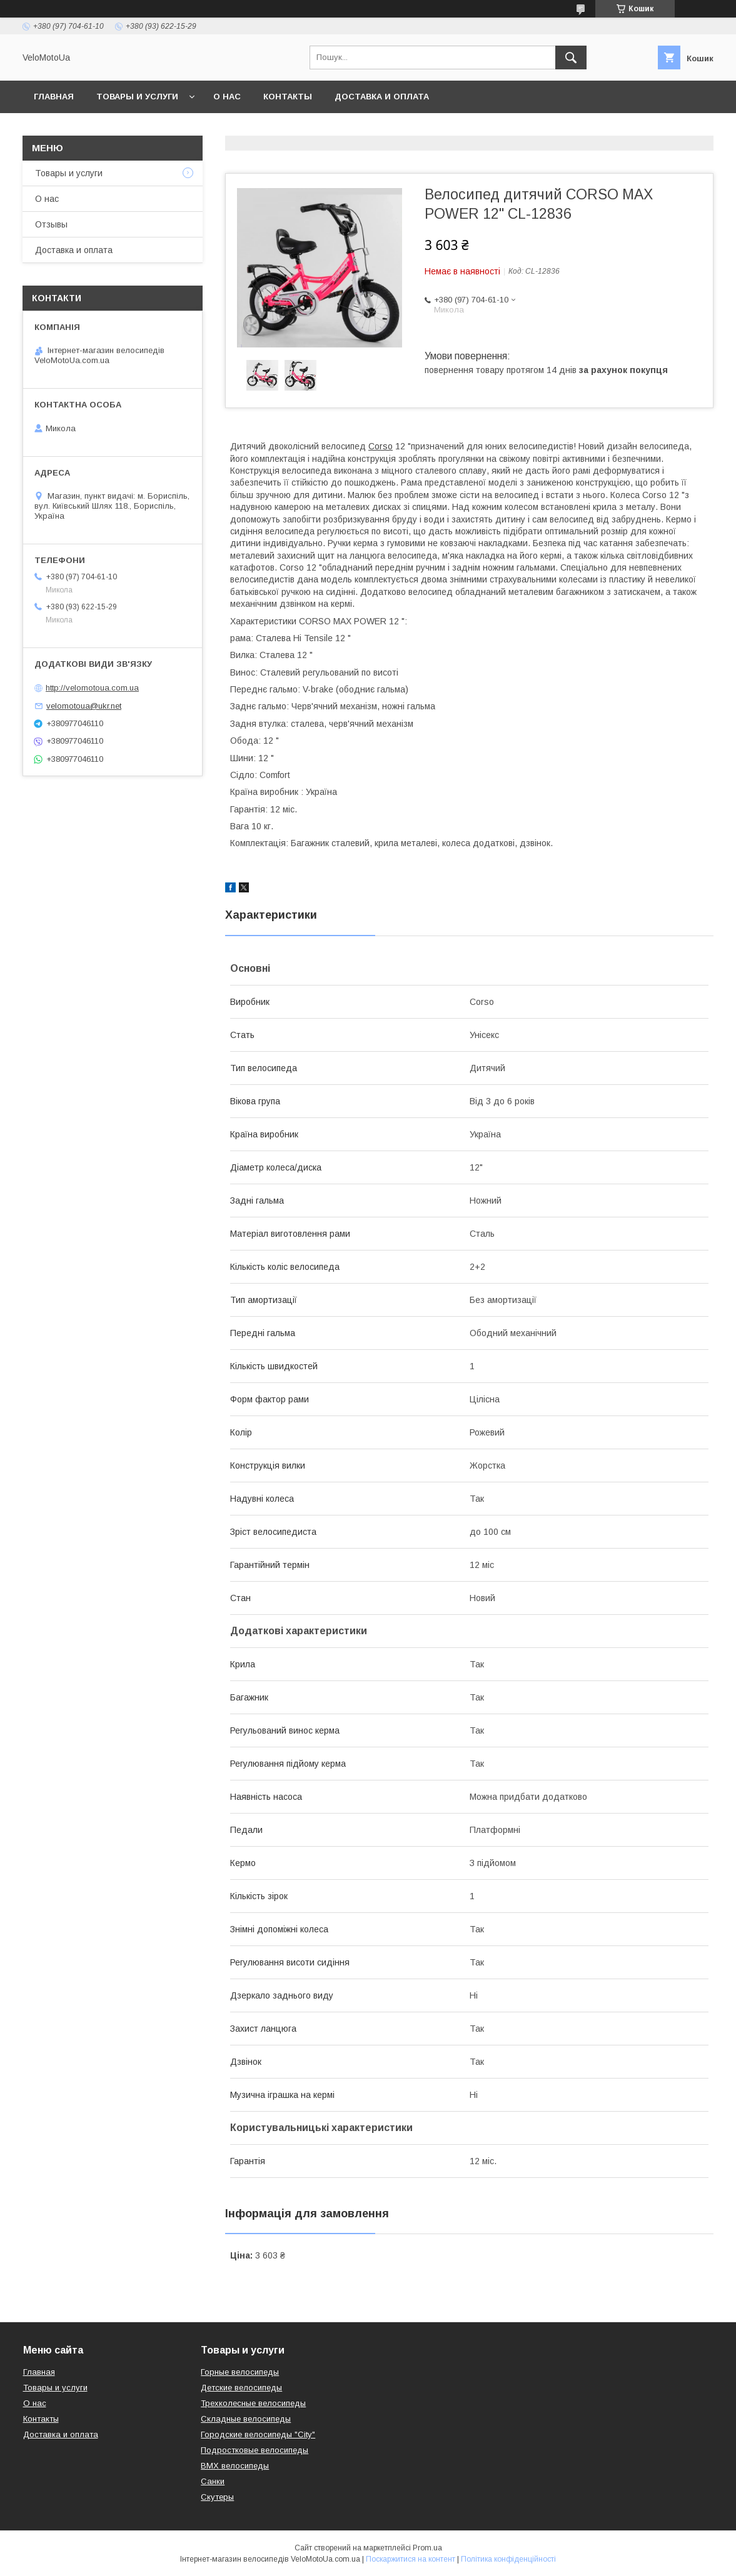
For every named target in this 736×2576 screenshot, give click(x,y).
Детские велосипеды (241, 2387)
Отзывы (51, 224)
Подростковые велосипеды (254, 2450)
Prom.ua (427, 2548)
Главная (54, 96)
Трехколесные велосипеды (253, 2403)
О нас (227, 96)
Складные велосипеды (246, 2419)
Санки (212, 2481)
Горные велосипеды (240, 2372)
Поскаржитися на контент (410, 2559)
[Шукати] (571, 57)
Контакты (287, 96)
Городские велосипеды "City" (258, 2434)
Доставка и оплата (382, 96)
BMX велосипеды (235, 2465)
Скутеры (217, 2497)
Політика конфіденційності (508, 2559)
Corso (380, 446)
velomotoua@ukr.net (83, 706)
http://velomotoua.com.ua (92, 687)
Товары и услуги (137, 96)
